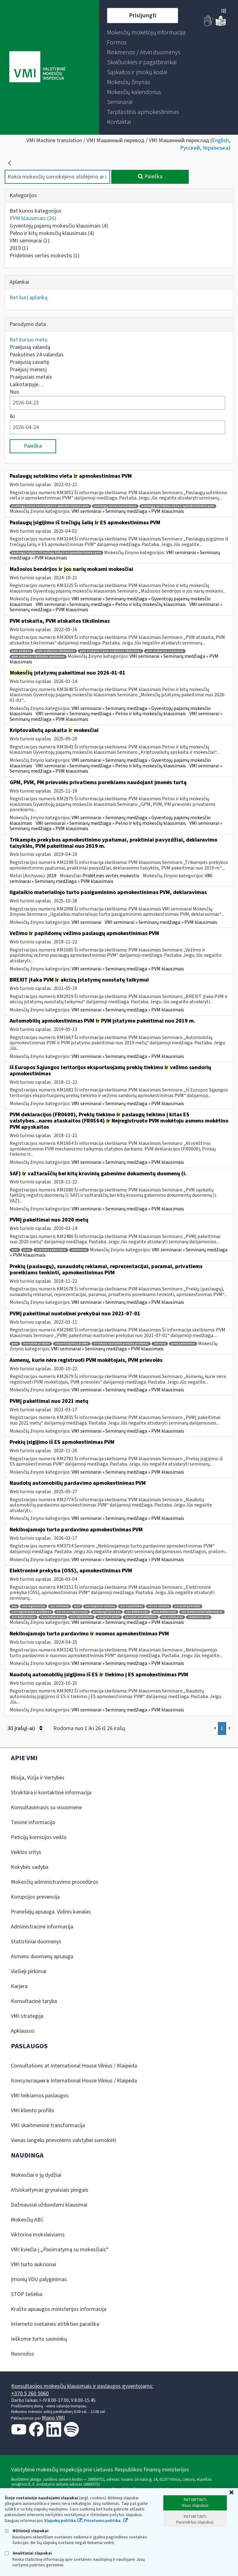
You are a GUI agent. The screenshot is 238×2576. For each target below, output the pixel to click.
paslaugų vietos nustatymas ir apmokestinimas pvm (50, 506)
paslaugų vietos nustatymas (115, 506)
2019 (19, 248)
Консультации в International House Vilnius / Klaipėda (74, 2081)
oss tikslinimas (81, 1617)
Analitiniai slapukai (28, 2553)
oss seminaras (172, 1617)
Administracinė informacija (42, 1927)
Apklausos (22, 2031)
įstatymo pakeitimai (51, 1250)
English (220, 140)
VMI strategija (27, 2016)
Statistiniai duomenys (36, 1942)
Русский (190, 148)
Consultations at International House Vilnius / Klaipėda (74, 2066)
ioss (77, 1606)
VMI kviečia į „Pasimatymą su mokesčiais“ (59, 2249)
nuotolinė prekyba (36, 1344)
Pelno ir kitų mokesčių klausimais (52, 233)
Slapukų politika (60, 2521)
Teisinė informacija (33, 1822)
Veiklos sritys (26, 1852)
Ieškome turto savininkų (39, 2339)
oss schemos (59, 1606)
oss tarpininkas (131, 1606)
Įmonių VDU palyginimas (39, 2279)
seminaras (79, 1250)
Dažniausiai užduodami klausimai (49, 2205)
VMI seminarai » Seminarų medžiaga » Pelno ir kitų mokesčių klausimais (111, 604)
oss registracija (33, 1606)
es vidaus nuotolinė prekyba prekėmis (121, 1344)
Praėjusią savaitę (29, 362)
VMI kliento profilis (32, 2110)
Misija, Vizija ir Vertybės (37, 1778)
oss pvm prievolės (187, 1606)
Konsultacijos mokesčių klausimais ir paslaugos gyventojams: (82, 2386)
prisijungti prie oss (107, 1612)
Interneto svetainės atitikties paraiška (55, 2324)
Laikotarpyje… (27, 384)
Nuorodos (22, 2354)
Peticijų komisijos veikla (38, 1837)
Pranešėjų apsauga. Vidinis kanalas (51, 1912)
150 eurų (160, 1344)
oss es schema (158, 1606)
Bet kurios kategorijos (35, 211)
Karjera (19, 1986)
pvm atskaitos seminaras (164, 651)
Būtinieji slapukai (26, 2531)
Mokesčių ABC (27, 2220)
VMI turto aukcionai (33, 2264)
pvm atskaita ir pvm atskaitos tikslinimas (110, 651)
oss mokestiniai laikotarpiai (202, 1612)
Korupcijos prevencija (35, 1897)
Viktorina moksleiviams (38, 2235)
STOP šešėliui (26, 2294)
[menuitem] (146, 32)
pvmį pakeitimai (183, 1344)
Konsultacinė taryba (34, 2001)
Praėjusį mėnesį (28, 369)
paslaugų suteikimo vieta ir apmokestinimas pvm (178, 506)
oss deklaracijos (23, 1617)
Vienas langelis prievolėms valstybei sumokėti (63, 2140)
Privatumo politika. (103, 2521)
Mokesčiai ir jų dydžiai (36, 2175)
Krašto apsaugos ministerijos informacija (58, 2309)
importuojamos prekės (71, 1344)
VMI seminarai (30, 241)
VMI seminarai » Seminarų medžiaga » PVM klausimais (128, 511)
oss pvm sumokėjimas (140, 1617)
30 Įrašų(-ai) (24, 1728)
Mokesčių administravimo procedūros (54, 1882)
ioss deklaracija (164, 1612)
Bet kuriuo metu (28, 340)
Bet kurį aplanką (28, 297)
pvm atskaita (21, 651)
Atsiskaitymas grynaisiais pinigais (49, 2190)
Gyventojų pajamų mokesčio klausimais (59, 226)
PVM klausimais (33, 218)
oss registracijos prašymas (31, 1612)
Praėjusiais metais (31, 377)
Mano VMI (53, 2418)
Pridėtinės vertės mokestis (45, 256)
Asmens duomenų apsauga (42, 1956)
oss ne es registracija (72, 1612)
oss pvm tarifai (109, 1617)
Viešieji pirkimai (28, 1971)
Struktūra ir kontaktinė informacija (51, 1792)
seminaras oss (198, 1617)
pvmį (26, 1250)
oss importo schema (100, 1606)
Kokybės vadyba (29, 1867)
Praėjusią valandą (30, 347)
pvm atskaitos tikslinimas (56, 651)
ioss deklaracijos (53, 1617)
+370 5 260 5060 (30, 2393)
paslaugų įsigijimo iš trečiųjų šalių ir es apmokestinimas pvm (56, 553)
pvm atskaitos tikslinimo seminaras (38, 657)
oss (14, 1606)
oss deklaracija (137, 1612)
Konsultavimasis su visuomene (46, 1807)
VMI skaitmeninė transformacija (48, 2125)
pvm (15, 1250)
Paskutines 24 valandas (37, 355)
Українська (215, 148)
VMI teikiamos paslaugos (40, 2095)
